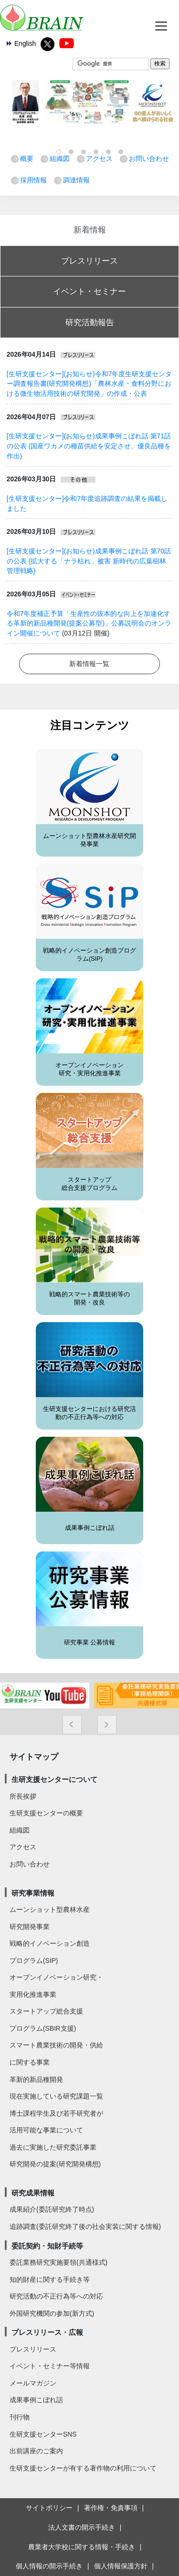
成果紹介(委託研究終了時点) (52, 2209)
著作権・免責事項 (110, 2508)
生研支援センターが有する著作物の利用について (83, 2468)
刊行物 (20, 2417)
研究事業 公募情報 (90, 1642)
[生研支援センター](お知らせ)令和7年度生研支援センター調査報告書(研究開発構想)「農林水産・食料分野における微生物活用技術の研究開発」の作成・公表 (89, 383)
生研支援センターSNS (43, 2434)
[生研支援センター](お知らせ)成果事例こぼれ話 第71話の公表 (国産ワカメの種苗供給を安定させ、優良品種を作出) (89, 445)
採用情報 (33, 180)
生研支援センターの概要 (46, 1813)
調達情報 (76, 180)
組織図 (60, 158)
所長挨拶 (23, 1796)
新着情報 (90, 229)
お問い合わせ (149, 158)
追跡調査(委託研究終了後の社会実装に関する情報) (85, 2226)
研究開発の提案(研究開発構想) (55, 2164)
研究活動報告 (89, 322)
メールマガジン (33, 2383)
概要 (26, 158)
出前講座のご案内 (36, 2451)
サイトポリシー (49, 2508)
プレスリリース (89, 260)
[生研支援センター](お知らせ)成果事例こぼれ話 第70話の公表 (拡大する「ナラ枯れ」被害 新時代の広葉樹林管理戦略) (89, 560)
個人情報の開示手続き (49, 2566)
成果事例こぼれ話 (90, 1528)
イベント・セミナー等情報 (50, 2366)
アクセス (99, 158)
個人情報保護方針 (120, 2566)
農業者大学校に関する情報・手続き (81, 2547)
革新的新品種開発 (36, 2079)
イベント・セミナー (89, 291)
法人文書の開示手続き (81, 2527)
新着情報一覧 (89, 664)
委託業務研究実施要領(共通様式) (58, 2262)
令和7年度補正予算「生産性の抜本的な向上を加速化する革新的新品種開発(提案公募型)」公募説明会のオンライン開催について (89, 623)
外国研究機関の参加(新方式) (52, 2313)
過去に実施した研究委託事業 (53, 2147)
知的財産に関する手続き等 (50, 2279)
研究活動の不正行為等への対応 (56, 2296)
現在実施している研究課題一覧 (56, 2096)
